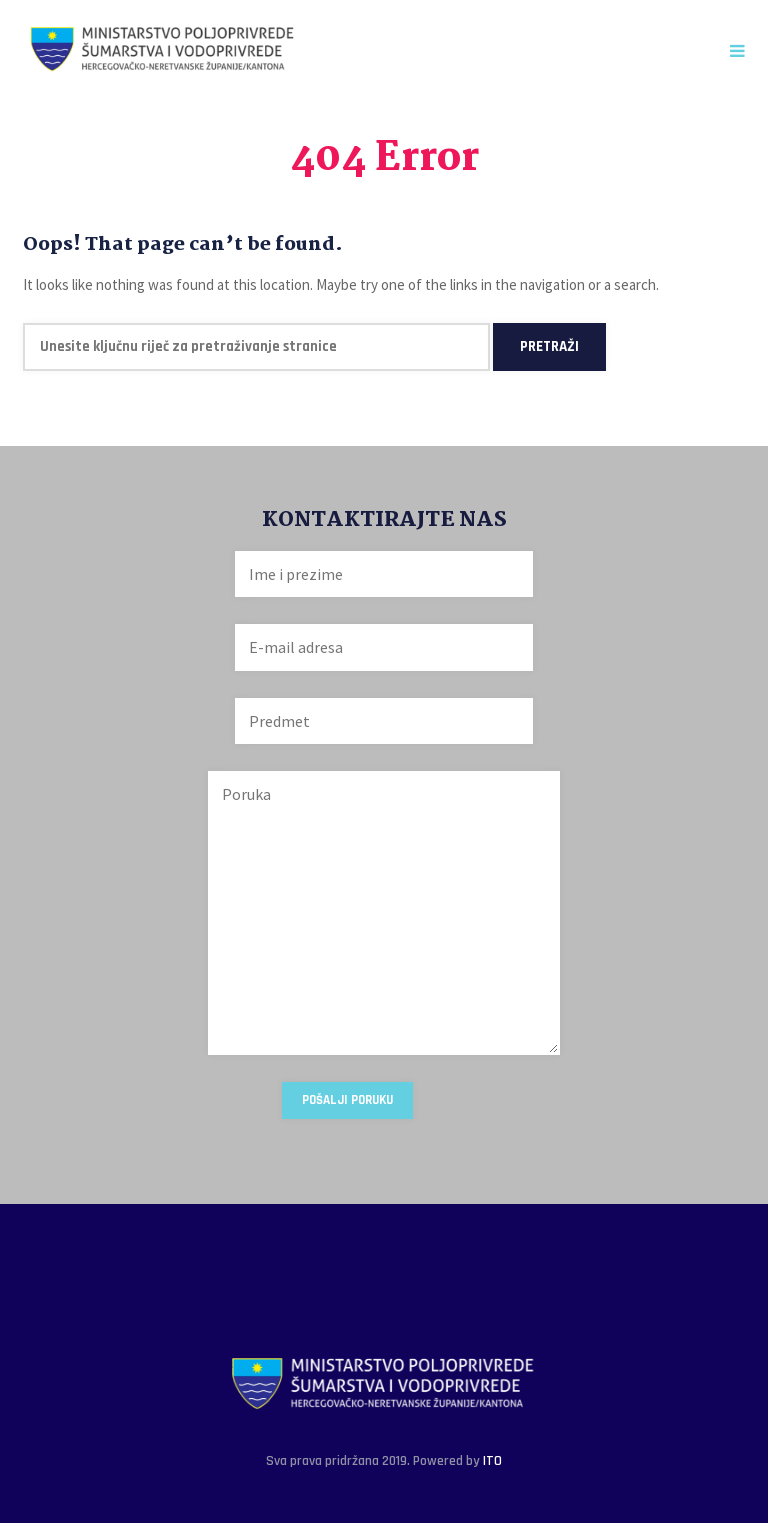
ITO (492, 1461)
